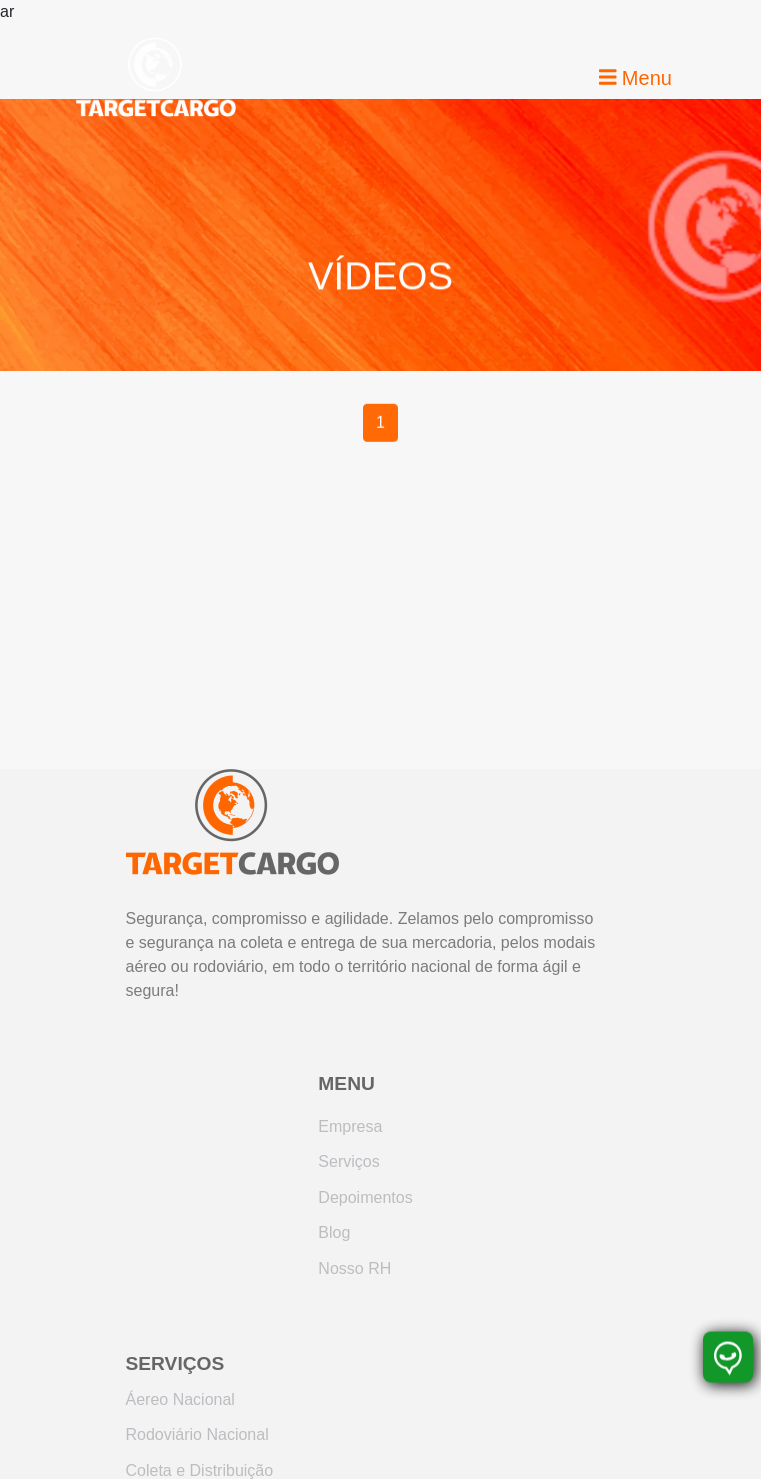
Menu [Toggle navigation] (635, 77)
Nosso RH (354, 1268)
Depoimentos (365, 1197)
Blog (334, 1232)
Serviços (348, 1161)
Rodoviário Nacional (197, 1434)
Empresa (350, 1126)
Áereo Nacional (180, 1399)
